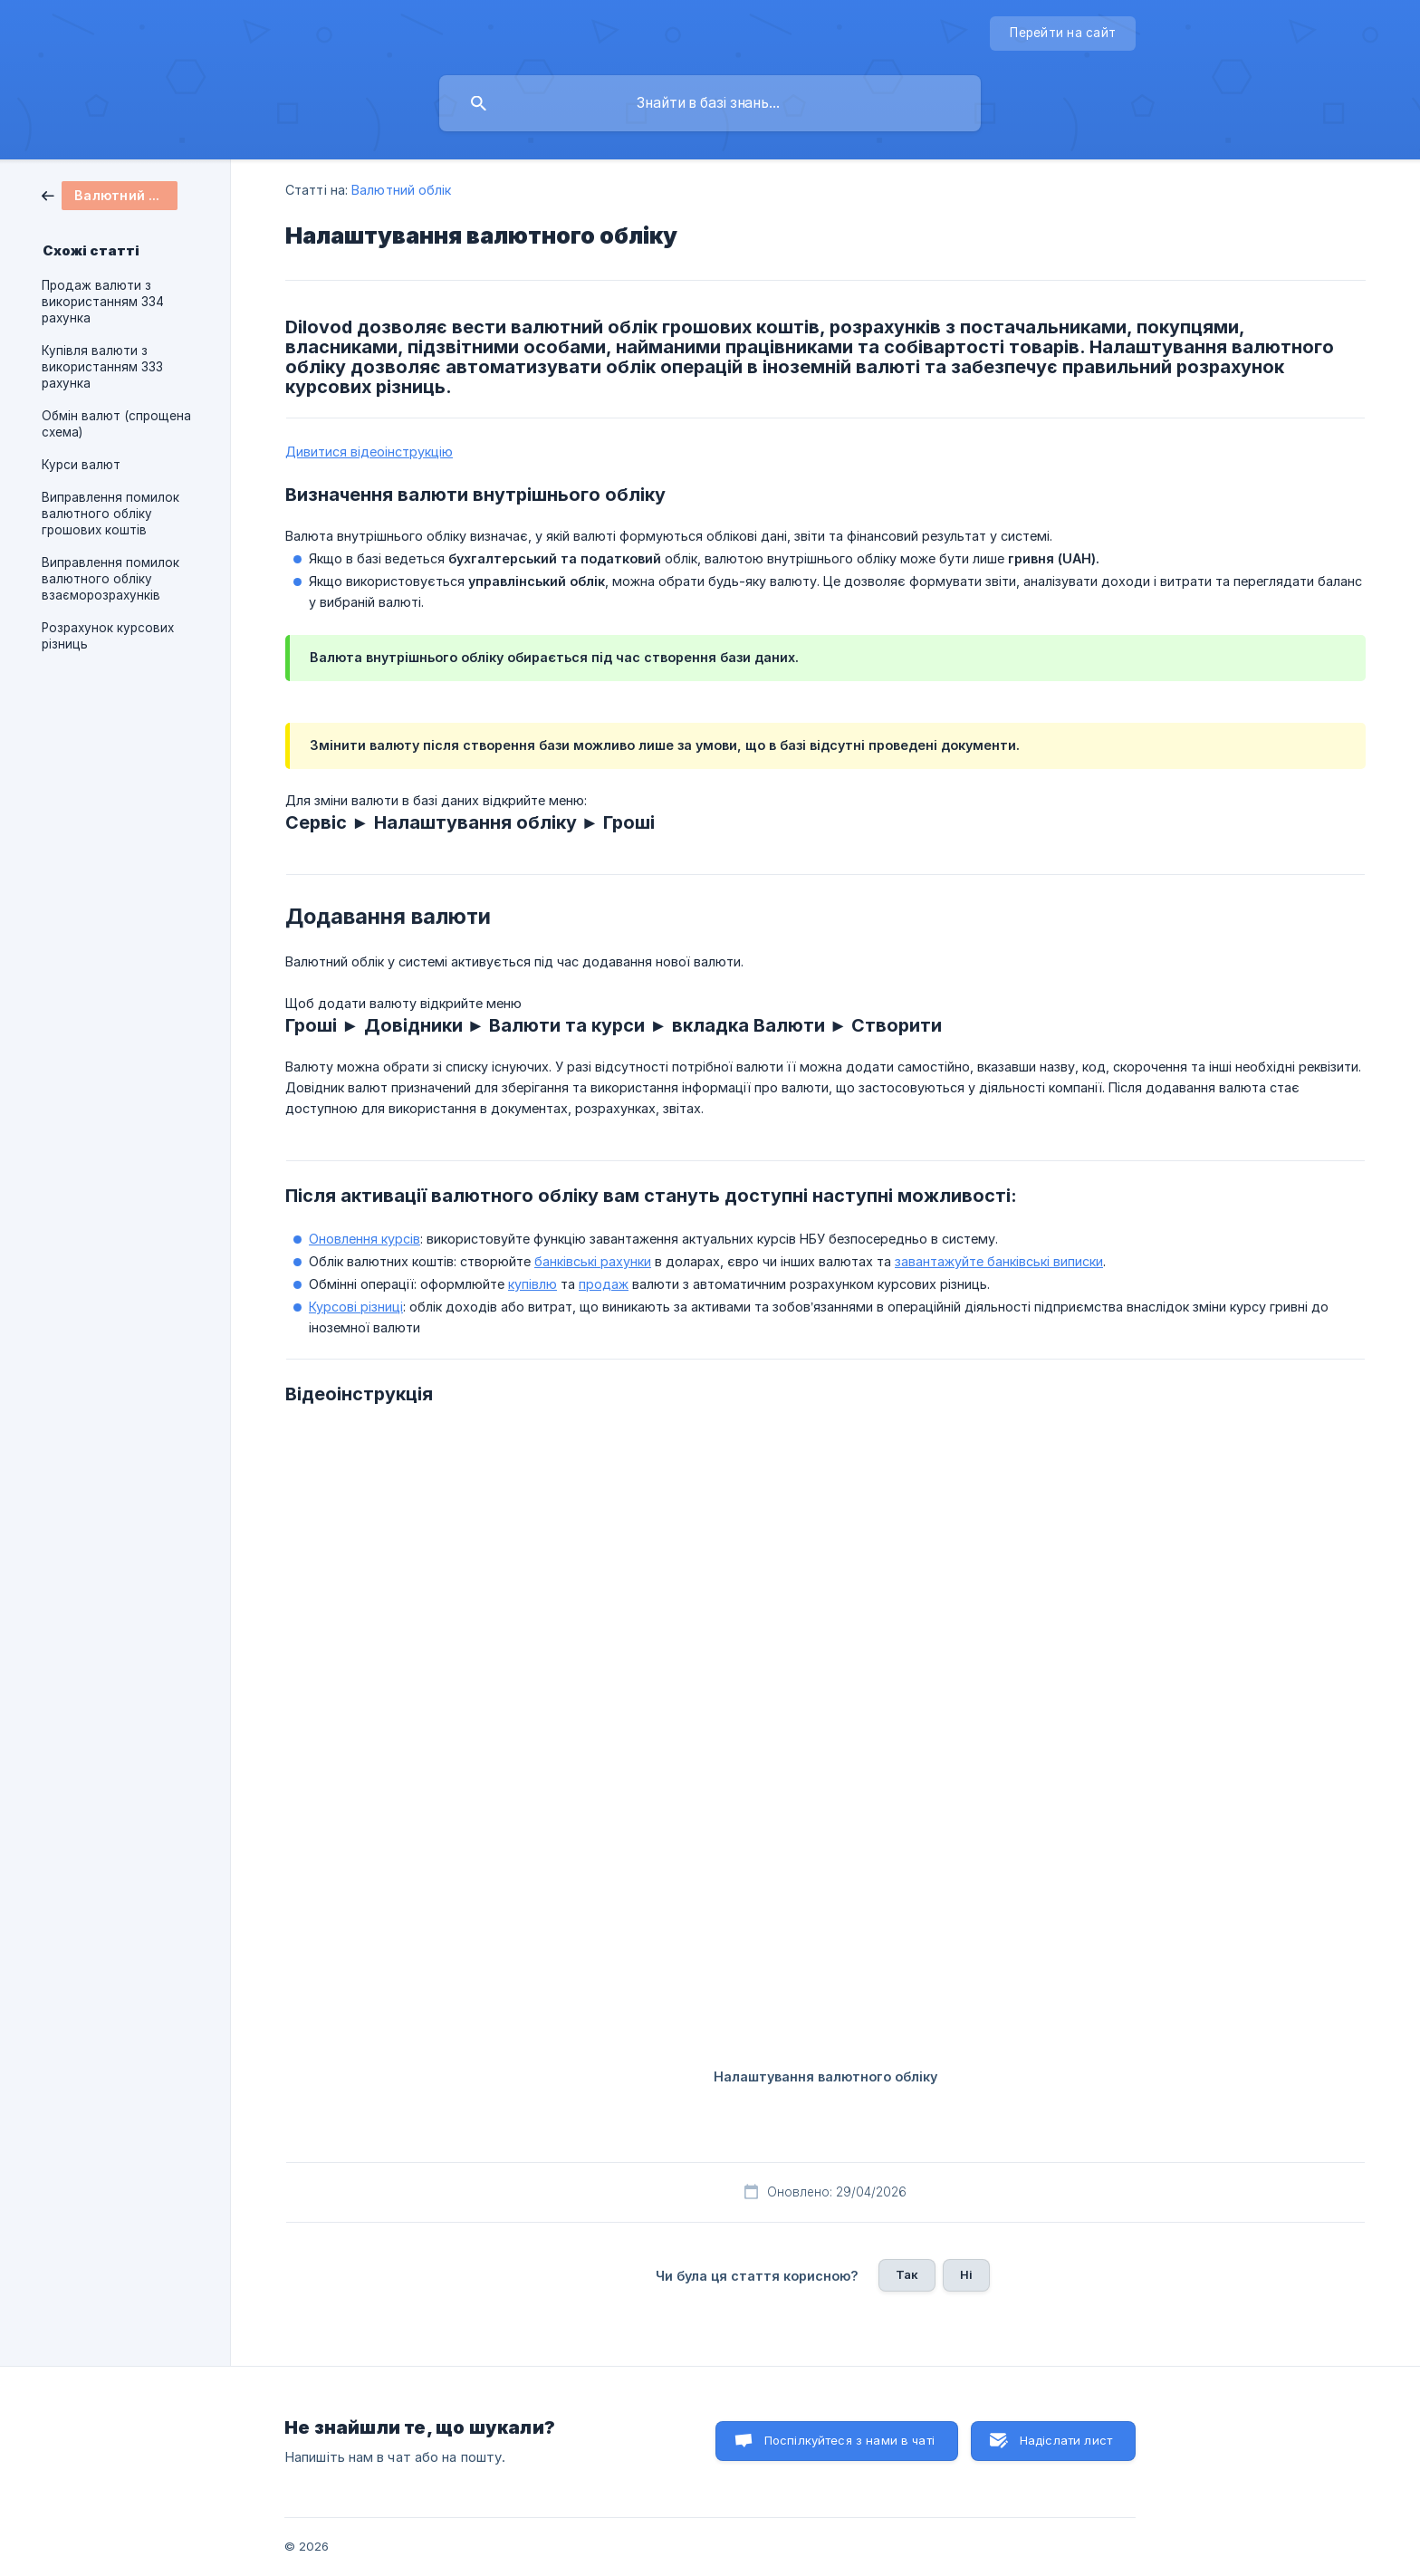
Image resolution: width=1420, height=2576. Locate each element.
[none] (1063, 33)
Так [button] (907, 2274)
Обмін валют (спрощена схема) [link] (116, 424)
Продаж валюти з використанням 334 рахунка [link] (103, 301)
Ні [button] (966, 2274)
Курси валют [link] (81, 464)
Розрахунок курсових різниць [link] (108, 635)
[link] (110, 194)
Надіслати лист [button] (1066, 2440)
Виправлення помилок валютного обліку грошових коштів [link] (110, 513)
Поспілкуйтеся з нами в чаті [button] (849, 2440)
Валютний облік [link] (401, 189)
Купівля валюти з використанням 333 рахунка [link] (102, 366)
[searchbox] (710, 103)
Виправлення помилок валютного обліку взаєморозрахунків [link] (110, 578)
